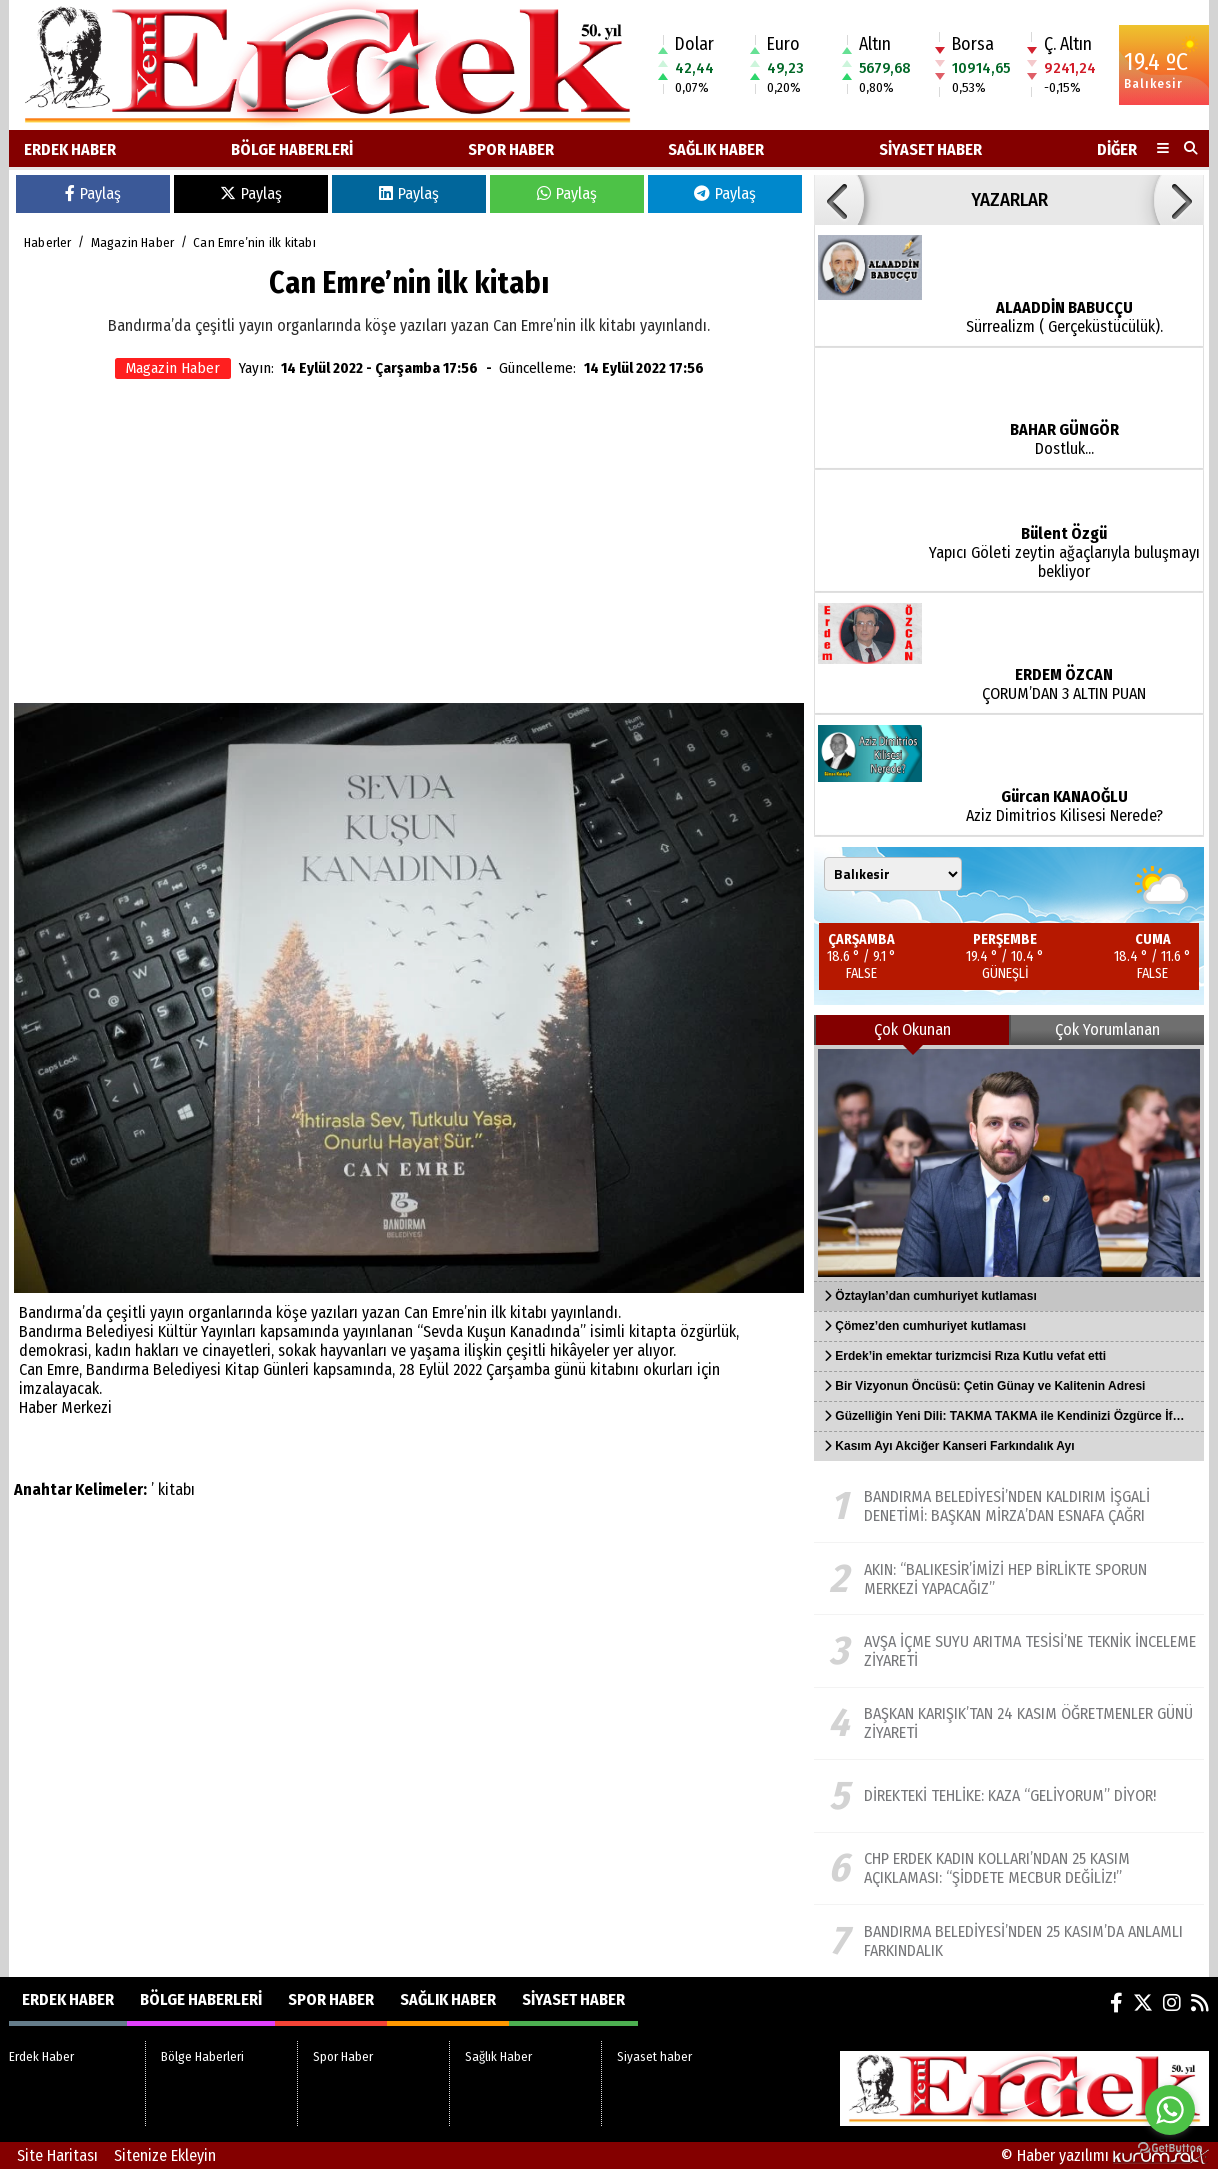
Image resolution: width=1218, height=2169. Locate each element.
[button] (839, 200)
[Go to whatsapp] (1170, 2110)
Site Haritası (57, 2155)
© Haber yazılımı (1105, 2155)
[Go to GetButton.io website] (1170, 2148)
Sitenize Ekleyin (165, 2155)
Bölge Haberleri (292, 149)
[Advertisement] (409, 543)
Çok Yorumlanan (1107, 1029)
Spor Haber (511, 149)
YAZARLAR (1009, 200)
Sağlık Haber (716, 149)
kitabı (176, 1489)
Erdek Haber (70, 149)
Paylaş (93, 193)
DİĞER (1117, 149)
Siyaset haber (930, 149)
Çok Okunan (912, 1029)
